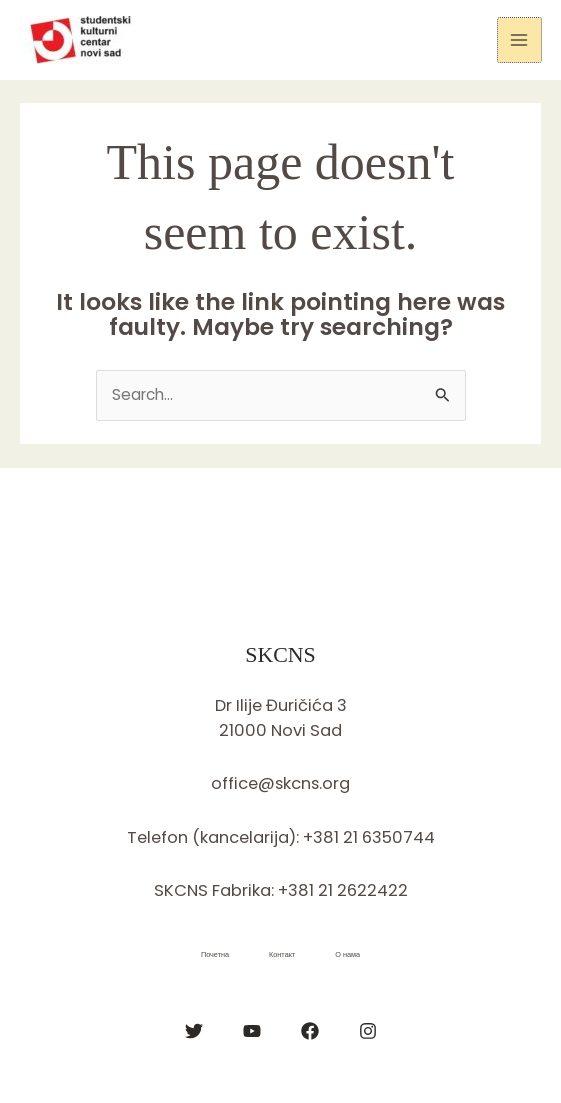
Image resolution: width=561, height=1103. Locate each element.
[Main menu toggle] (519, 39)
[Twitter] (194, 1031)
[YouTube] (252, 1031)
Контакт (282, 954)
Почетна (215, 954)
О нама (347, 954)
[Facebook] (310, 1031)
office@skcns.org (280, 783)
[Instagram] (368, 1031)
